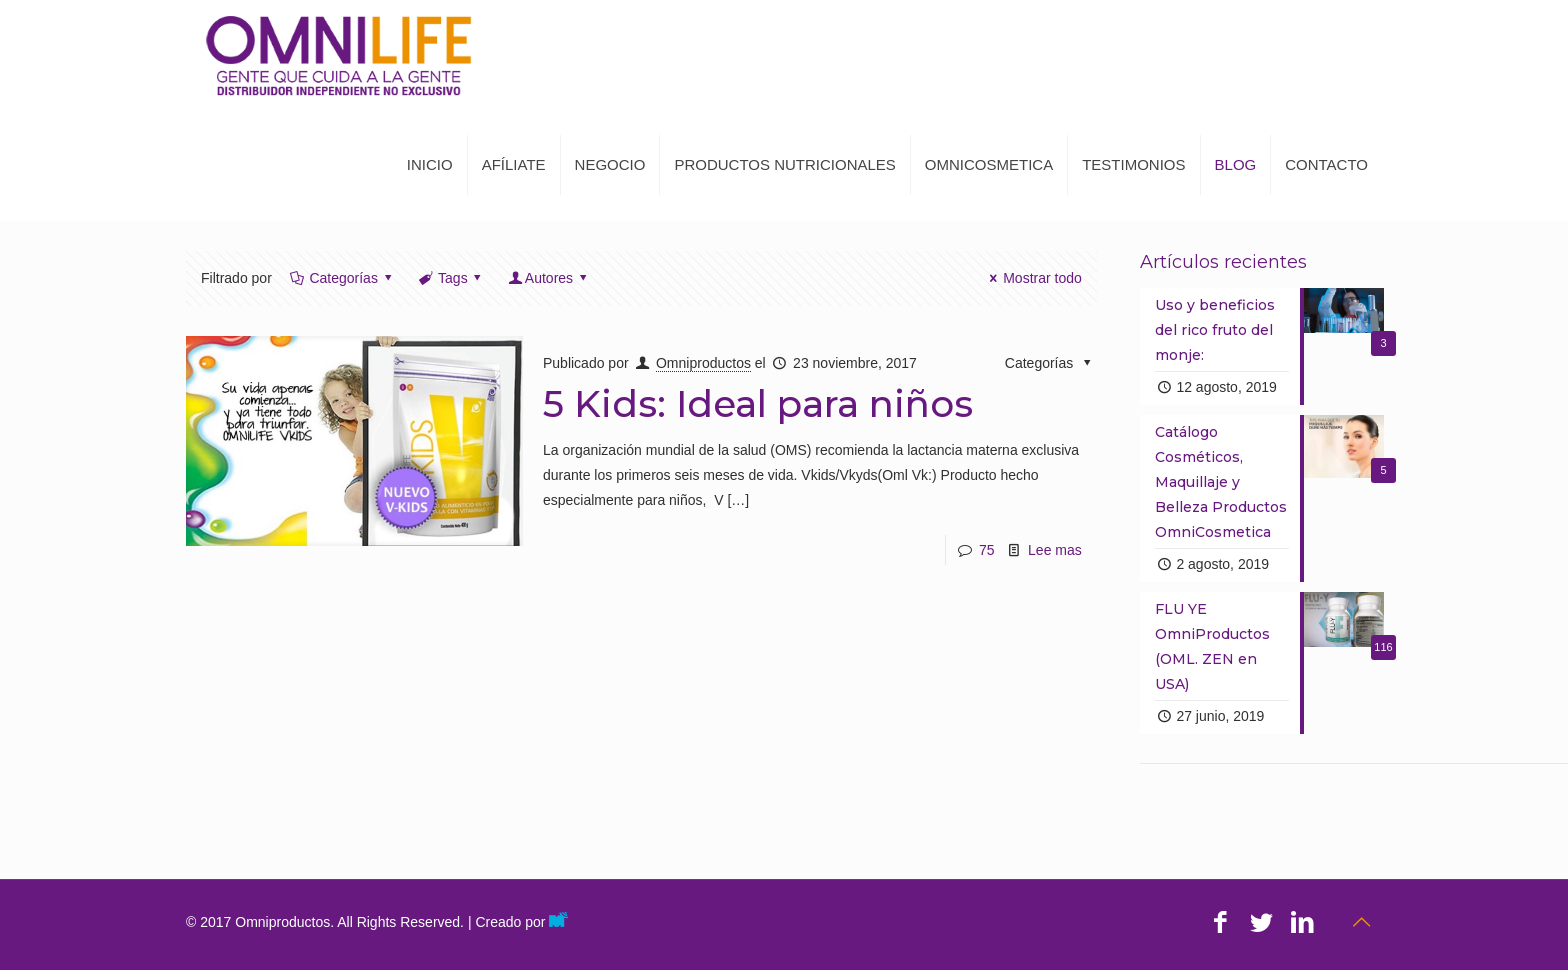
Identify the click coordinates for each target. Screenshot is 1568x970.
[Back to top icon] (1361, 922)
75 (987, 550)
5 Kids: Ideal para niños (758, 403)
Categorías (342, 278)
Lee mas (1055, 550)
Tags (451, 278)
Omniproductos (703, 363)
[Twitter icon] (1261, 922)
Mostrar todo (1033, 278)
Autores (548, 278)
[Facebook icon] (1220, 922)
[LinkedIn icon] (1302, 922)
